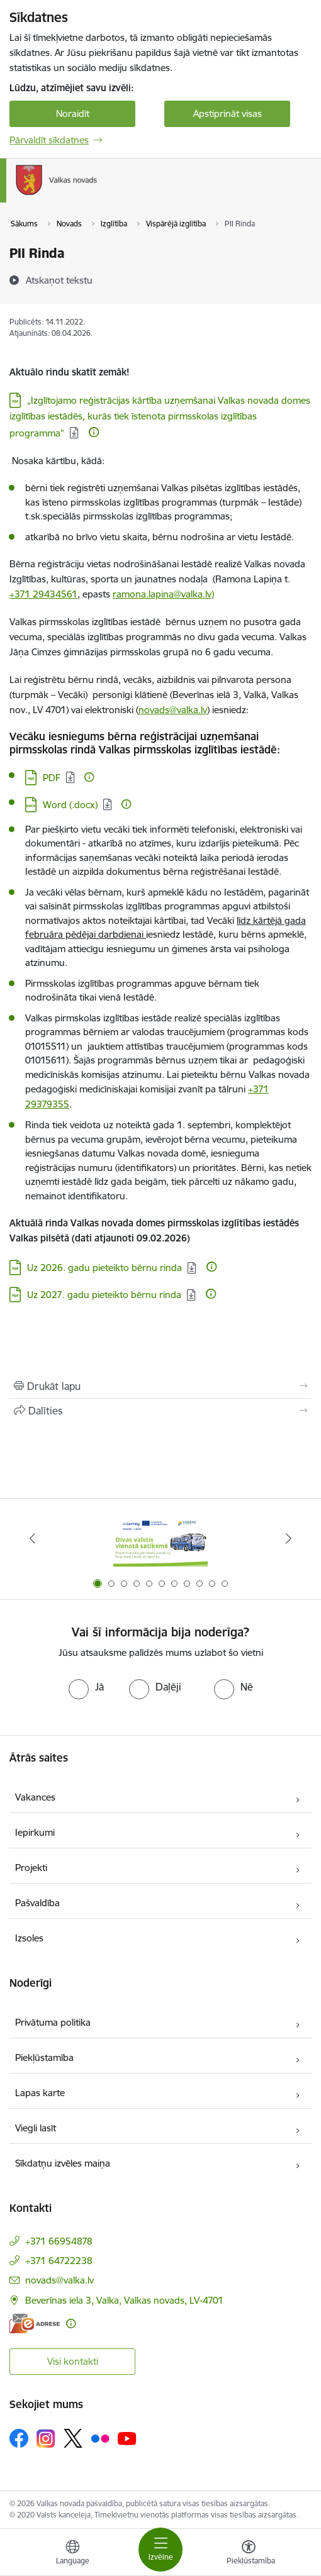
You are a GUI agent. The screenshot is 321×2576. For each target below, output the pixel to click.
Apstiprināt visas (227, 113)
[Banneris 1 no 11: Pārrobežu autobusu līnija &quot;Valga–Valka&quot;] (160, 1539)
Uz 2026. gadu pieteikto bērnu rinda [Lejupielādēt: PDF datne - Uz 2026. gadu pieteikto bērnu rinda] (104, 1268)
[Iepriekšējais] (32, 1538)
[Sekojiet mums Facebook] (18, 2438)
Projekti (31, 1868)
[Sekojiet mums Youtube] (127, 2437)
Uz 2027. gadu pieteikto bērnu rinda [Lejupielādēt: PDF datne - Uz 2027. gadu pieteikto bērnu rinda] (104, 1295)
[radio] (86, 1686)
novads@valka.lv (172, 710)
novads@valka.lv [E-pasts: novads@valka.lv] (59, 2280)
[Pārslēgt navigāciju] (160, 2550)
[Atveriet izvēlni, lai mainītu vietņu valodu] (72, 2554)
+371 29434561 (43, 594)
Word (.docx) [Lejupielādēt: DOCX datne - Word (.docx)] (70, 805)
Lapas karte (40, 2093)
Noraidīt (72, 113)
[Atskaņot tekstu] (59, 279)
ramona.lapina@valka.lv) (163, 594)
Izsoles (29, 1938)
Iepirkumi (35, 1832)
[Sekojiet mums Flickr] (100, 2437)
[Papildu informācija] (94, 432)
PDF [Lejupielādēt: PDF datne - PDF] (51, 778)
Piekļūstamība (44, 2057)
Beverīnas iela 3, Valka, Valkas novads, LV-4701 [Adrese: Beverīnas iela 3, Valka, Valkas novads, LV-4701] (124, 2300)
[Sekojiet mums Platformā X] (73, 2438)
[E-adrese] (34, 2323)
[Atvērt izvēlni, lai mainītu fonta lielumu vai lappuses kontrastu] (249, 2554)
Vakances (35, 1797)
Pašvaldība (37, 1903)
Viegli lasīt (35, 2128)
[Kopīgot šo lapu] (160, 1411)
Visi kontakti (72, 2361)
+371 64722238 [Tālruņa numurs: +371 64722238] (59, 2261)
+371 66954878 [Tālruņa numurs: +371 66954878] (59, 2241)
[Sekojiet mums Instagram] (46, 2438)
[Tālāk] (288, 1538)
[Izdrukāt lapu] (160, 1386)
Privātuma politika (53, 2022)
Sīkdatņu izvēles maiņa (62, 2163)
